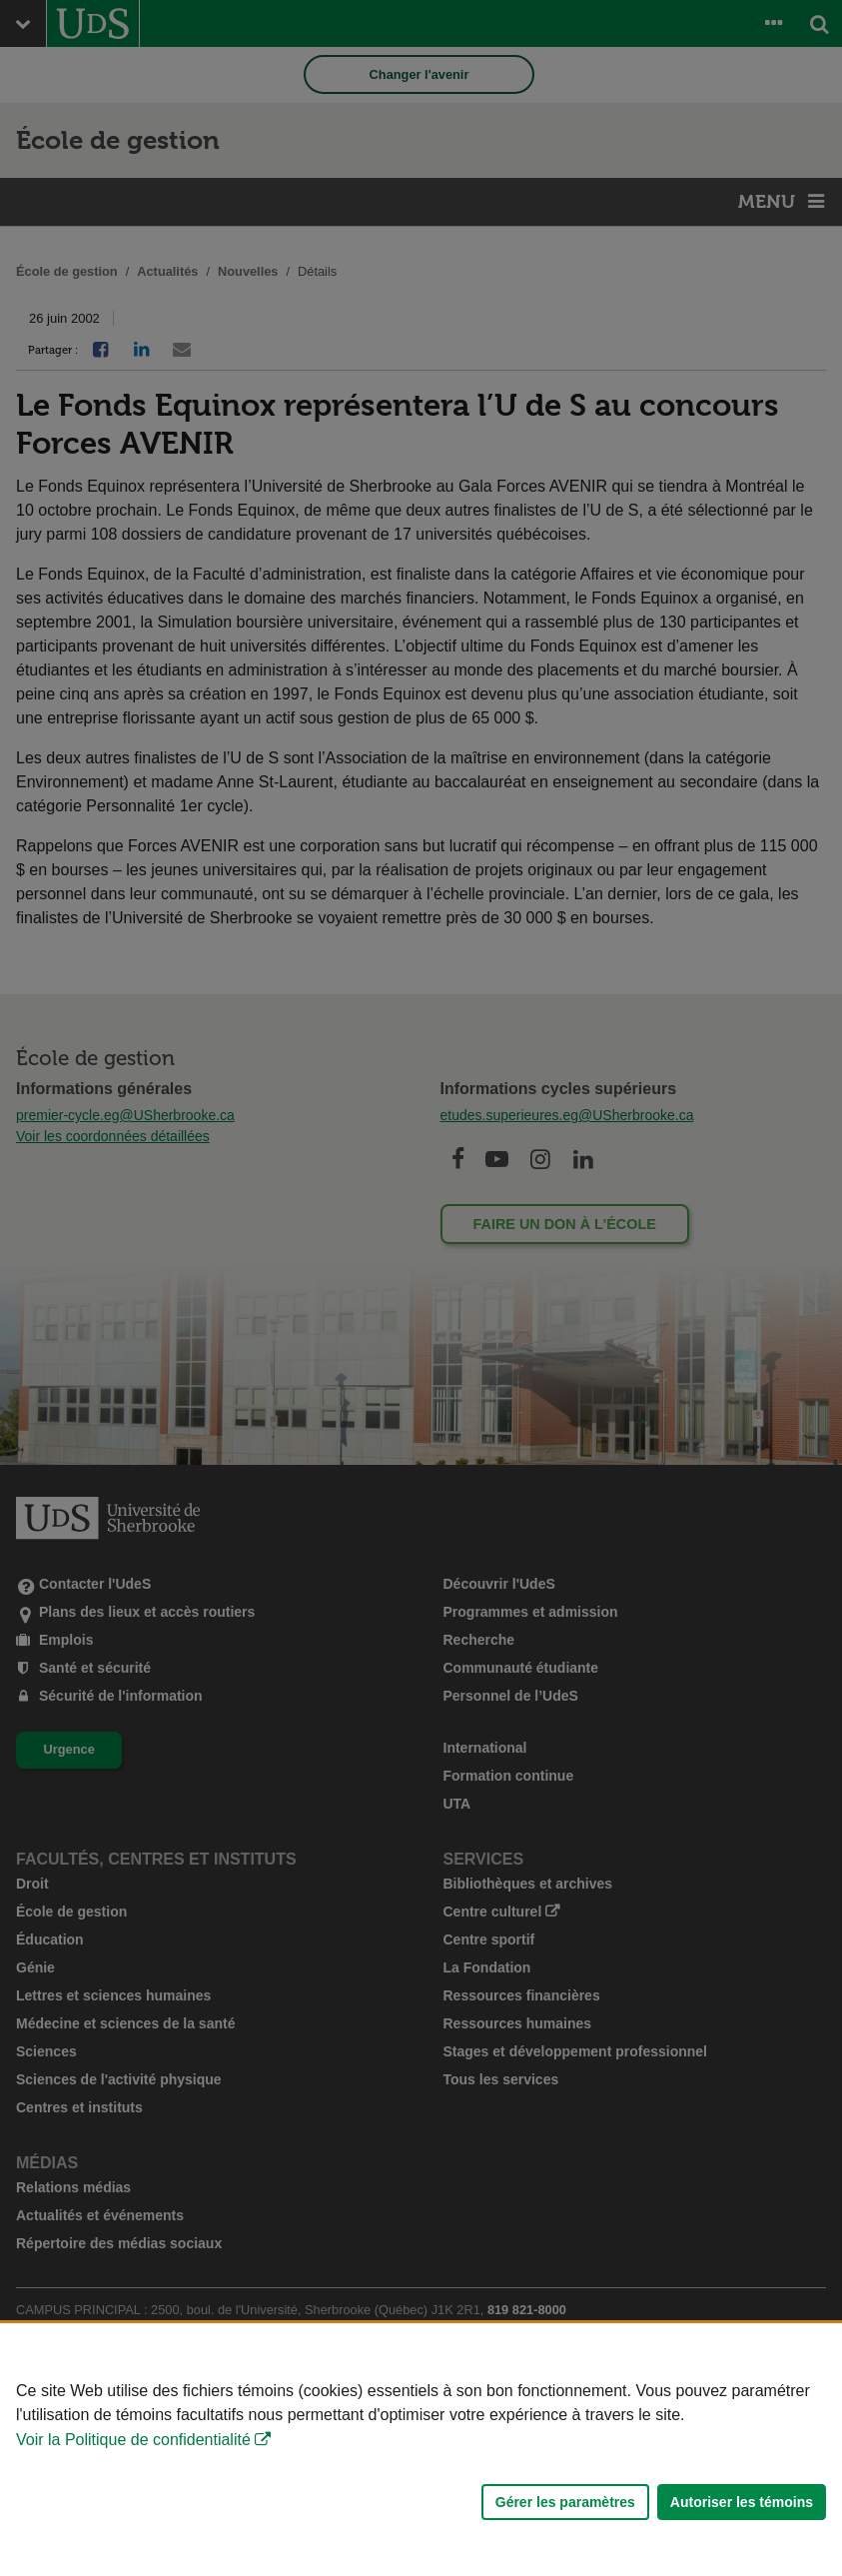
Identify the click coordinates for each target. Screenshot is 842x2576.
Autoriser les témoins (741, 2502)
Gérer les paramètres (565, 2502)
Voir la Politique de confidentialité (133, 2439)
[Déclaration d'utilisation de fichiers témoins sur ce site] (421, 2449)
